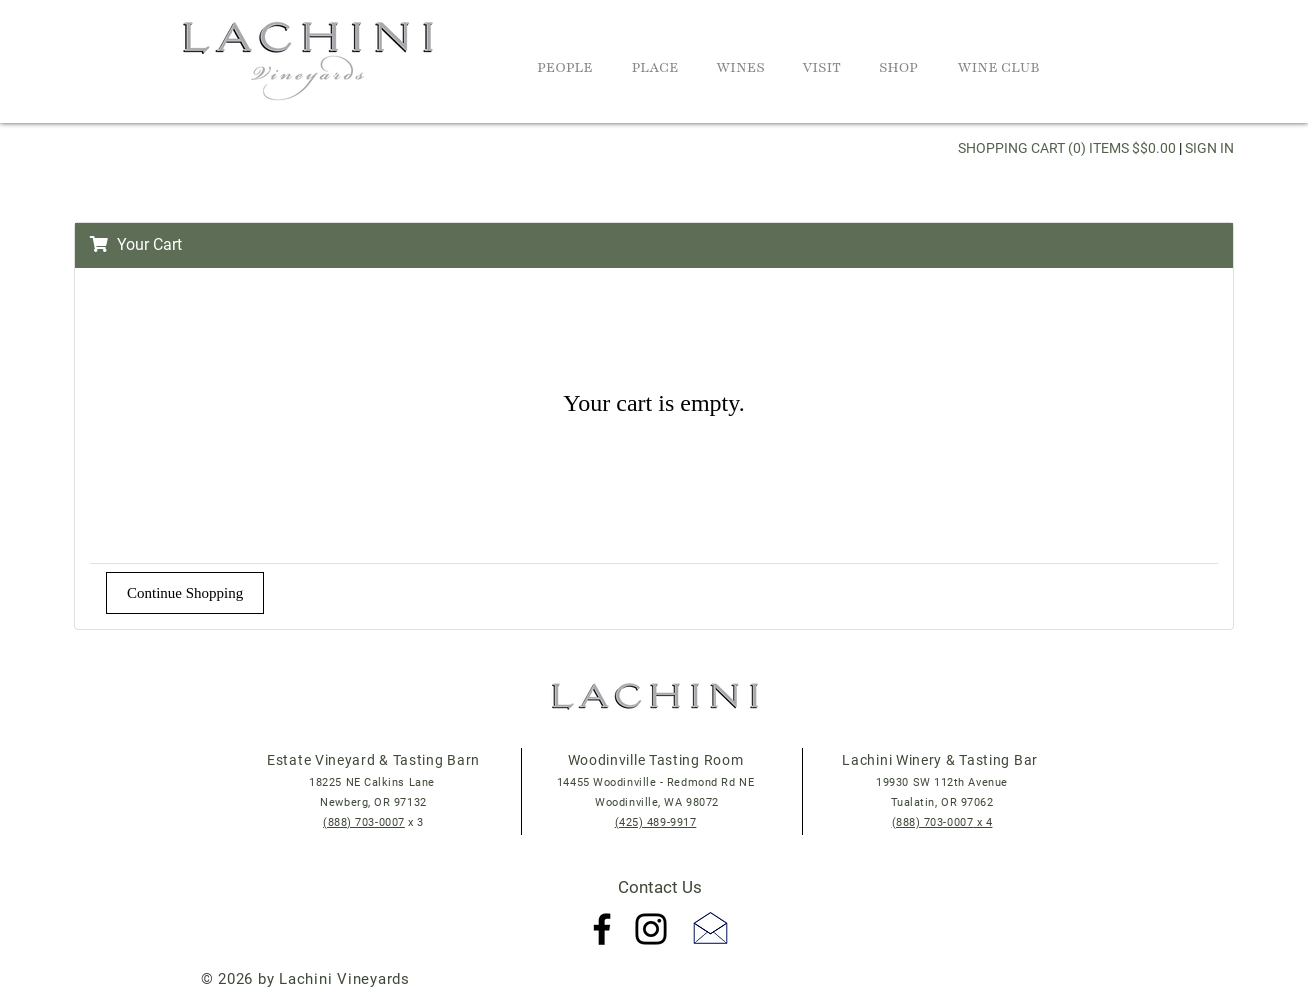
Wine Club (999, 67)
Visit (821, 67)
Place (654, 67)
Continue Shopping (185, 593)
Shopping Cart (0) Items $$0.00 (1067, 148)
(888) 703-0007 (364, 822)
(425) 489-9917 (656, 822)
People (565, 67)
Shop (898, 67)
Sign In (1209, 148)
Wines (740, 67)
